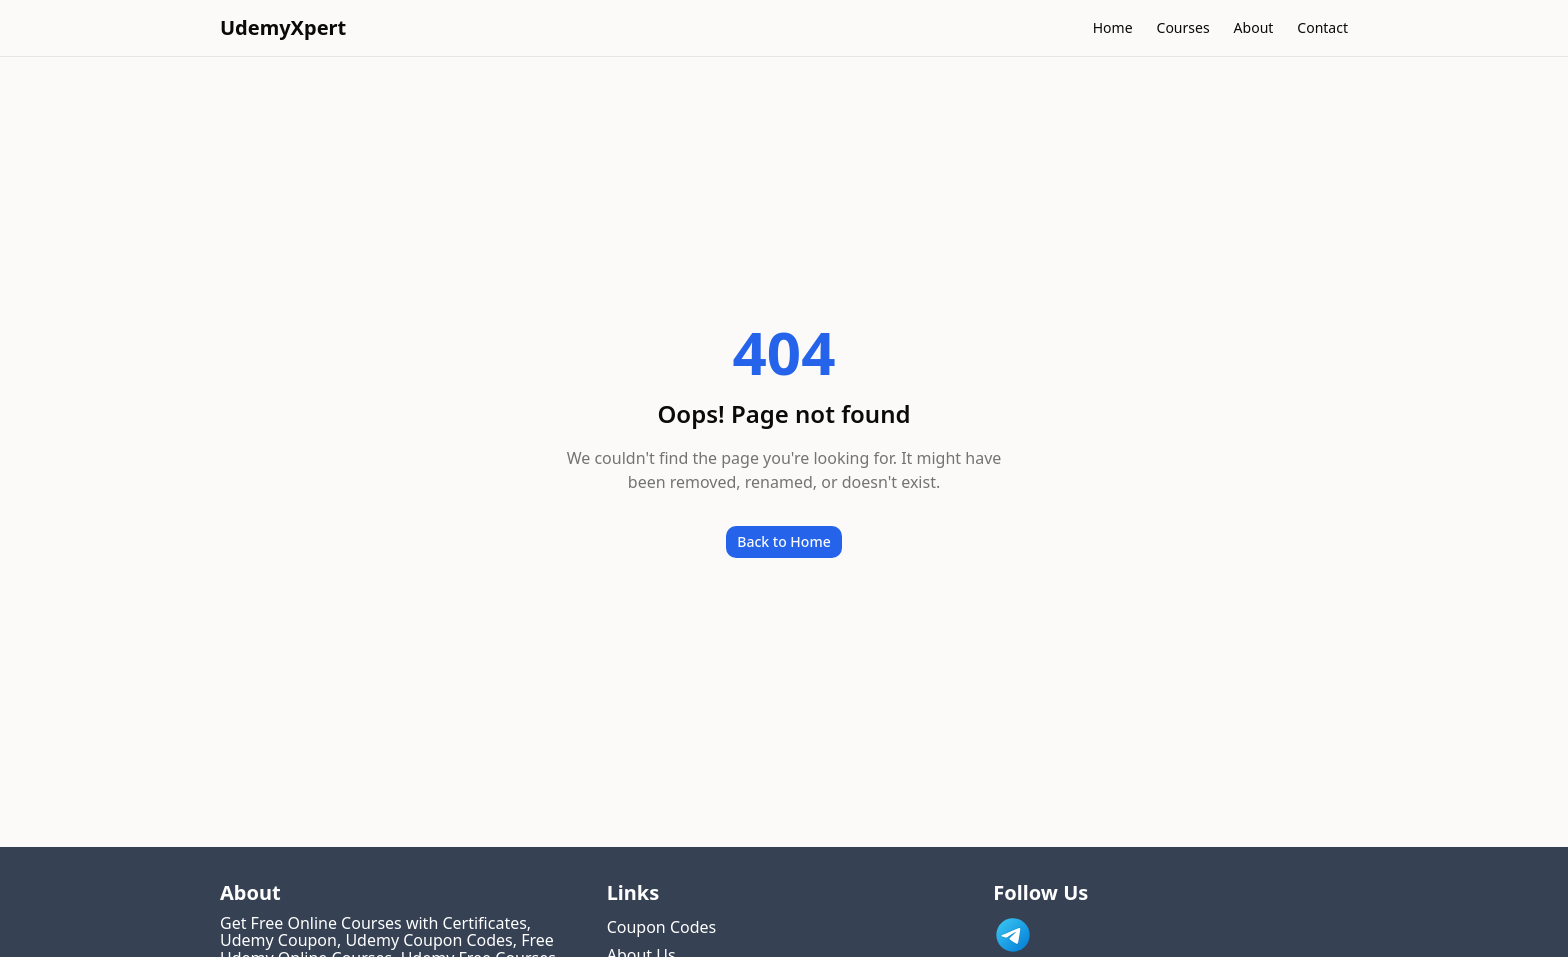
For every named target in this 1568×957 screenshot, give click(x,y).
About (1254, 27)
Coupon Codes (662, 927)
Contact (1322, 27)
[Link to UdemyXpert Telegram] (1013, 935)
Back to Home (783, 541)
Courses (1183, 27)
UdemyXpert (283, 27)
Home (1113, 27)
